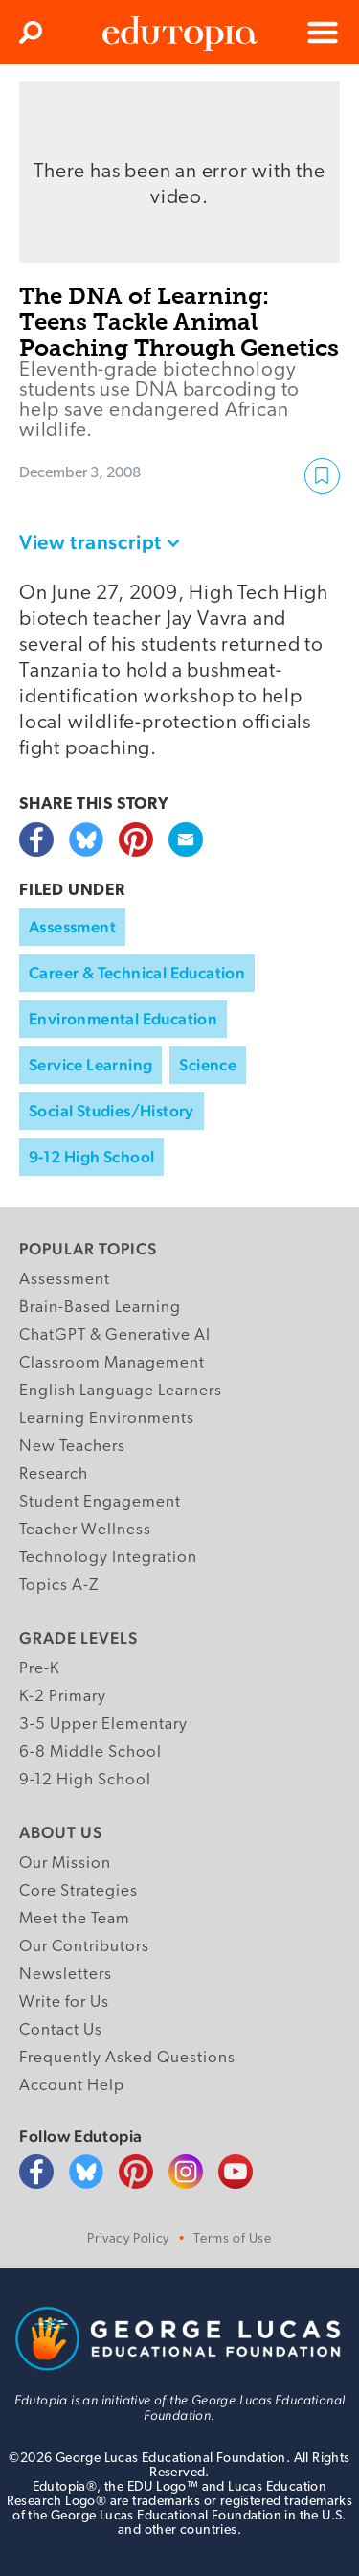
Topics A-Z (59, 1585)
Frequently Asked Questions (127, 2058)
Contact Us (60, 2030)
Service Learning (90, 1064)
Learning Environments (106, 1419)
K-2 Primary (62, 1697)
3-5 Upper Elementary (103, 1724)
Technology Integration (108, 1558)
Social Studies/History (111, 1110)
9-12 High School (91, 1156)
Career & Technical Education (137, 972)
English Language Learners (120, 1391)
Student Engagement (100, 1502)
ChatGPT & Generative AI (115, 1335)
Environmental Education (123, 1018)
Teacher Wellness (85, 1530)
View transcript (90, 542)
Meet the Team (74, 1919)
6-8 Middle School (90, 1752)
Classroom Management (112, 1363)
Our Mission (65, 1863)
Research (53, 1474)
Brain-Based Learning (100, 1308)
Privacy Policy (127, 2239)
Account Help (71, 2086)
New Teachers (72, 1446)
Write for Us (64, 2002)
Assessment (72, 926)
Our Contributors (84, 1947)
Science (207, 1064)
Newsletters (65, 1974)
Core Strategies (78, 1891)
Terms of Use (232, 2239)
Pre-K (39, 1669)
